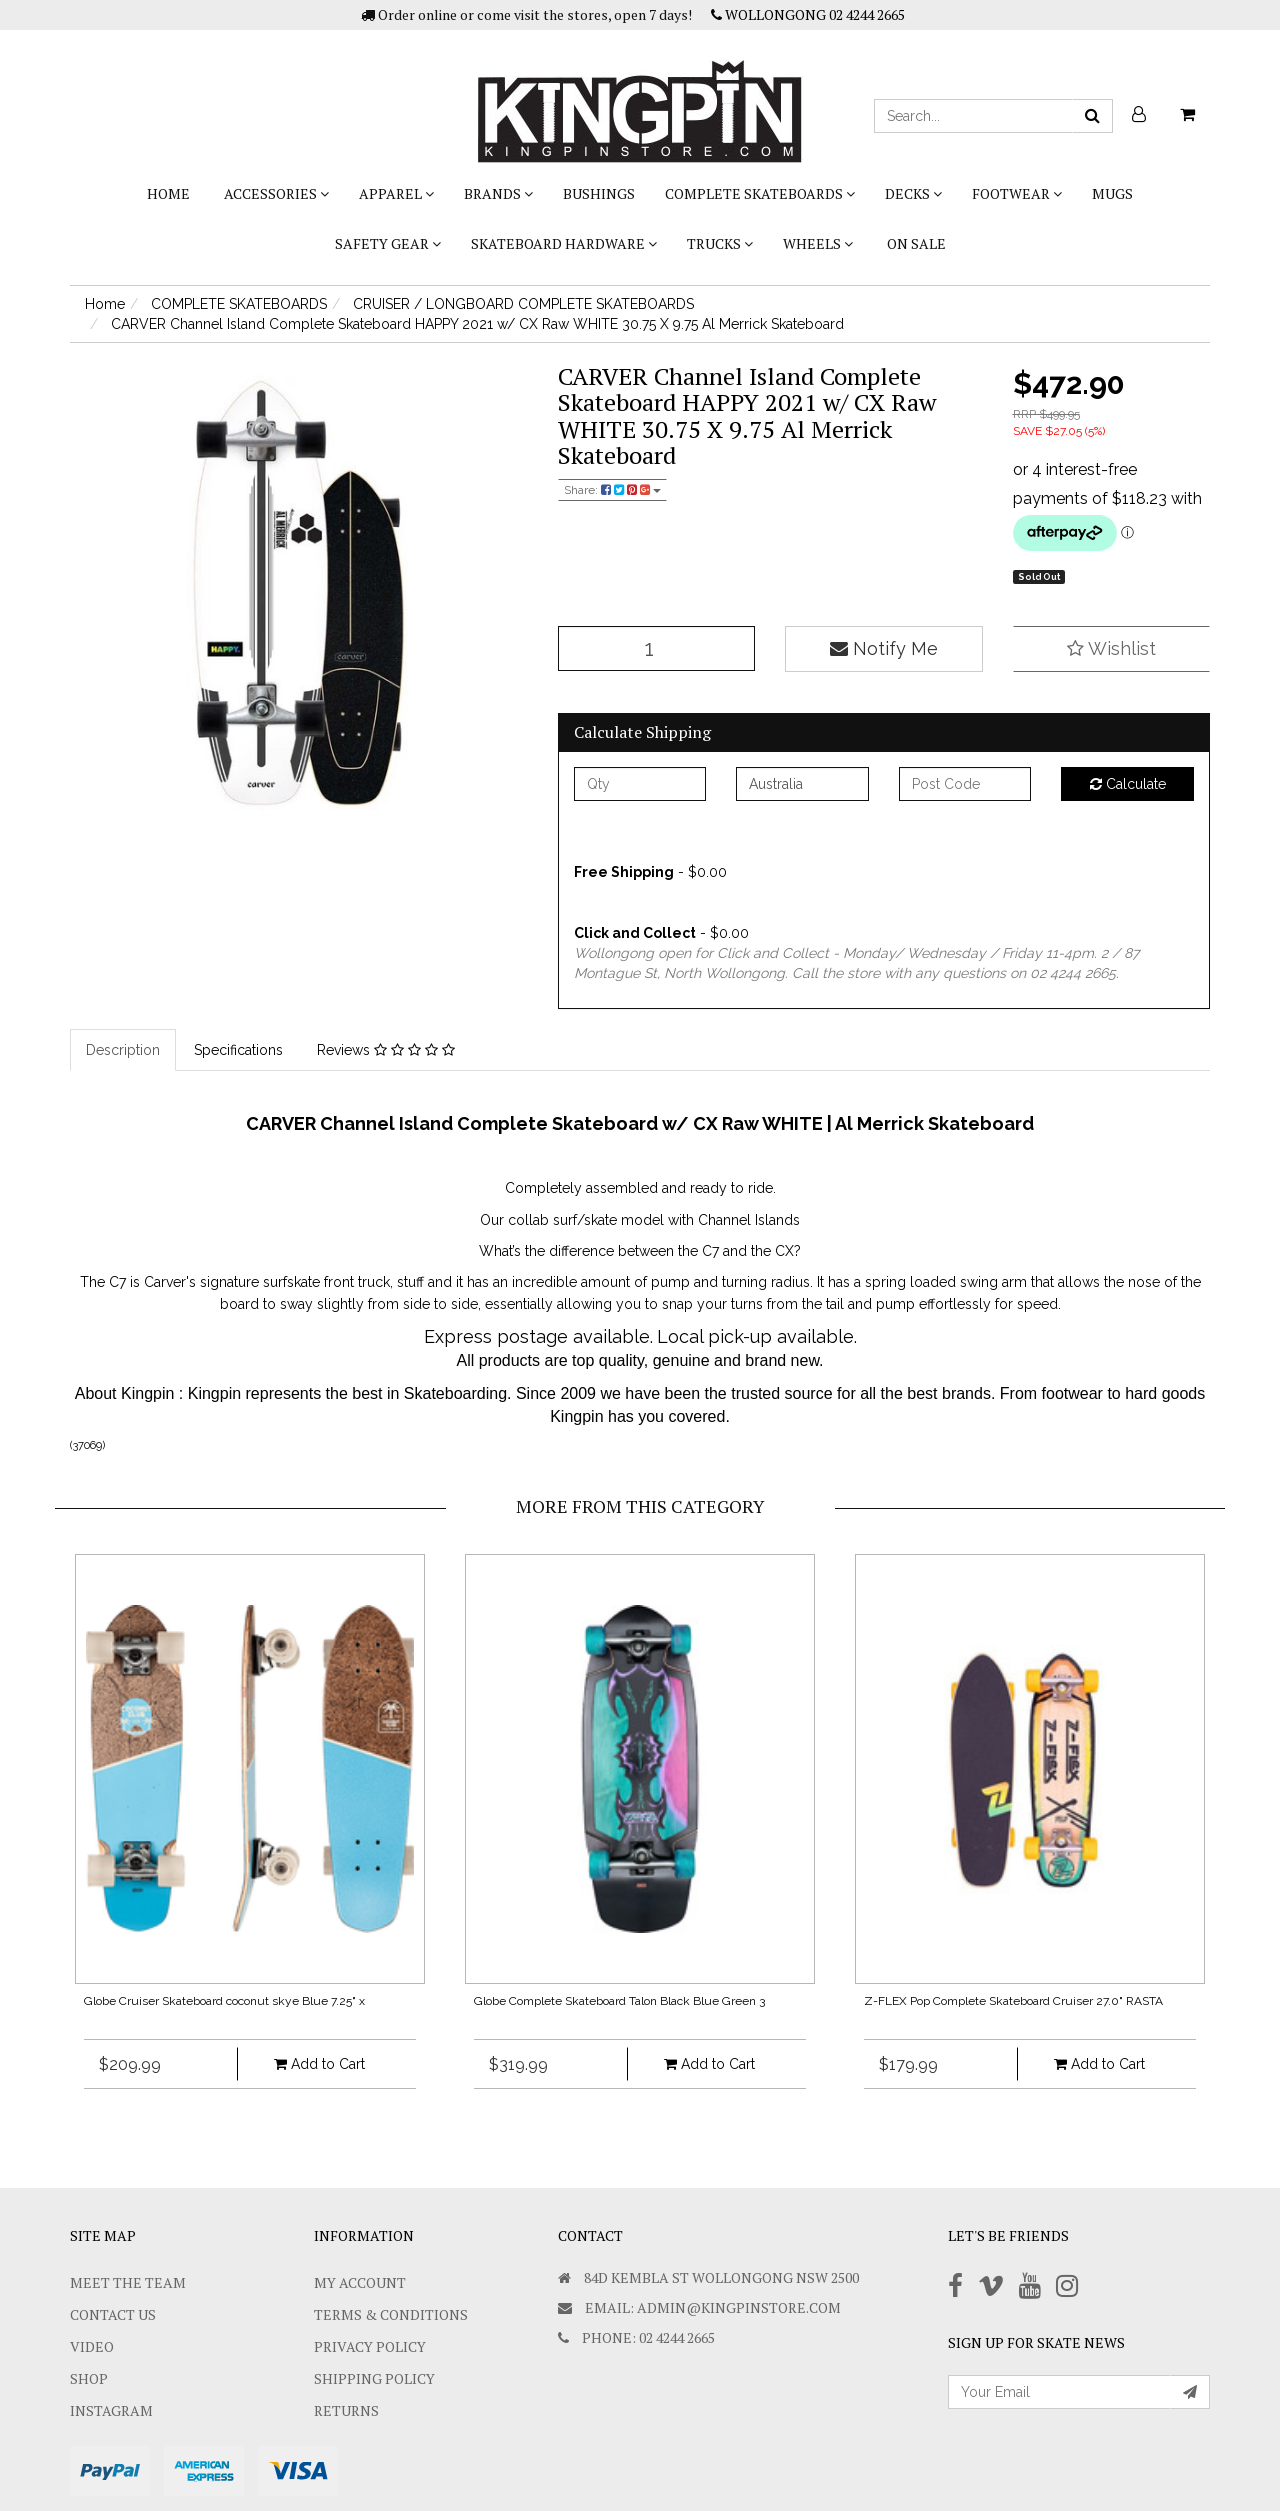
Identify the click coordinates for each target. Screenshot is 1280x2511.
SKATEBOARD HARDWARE (564, 243)
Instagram (111, 2410)
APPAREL (396, 193)
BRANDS (498, 193)
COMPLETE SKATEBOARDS (760, 193)
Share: (612, 490)
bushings (599, 193)
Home (168, 193)
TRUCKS (720, 243)
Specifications (238, 1050)
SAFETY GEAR (388, 243)
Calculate (1128, 784)
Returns (346, 2410)
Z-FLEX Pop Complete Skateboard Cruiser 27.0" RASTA (1013, 2001)
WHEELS (818, 243)
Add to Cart (319, 2064)
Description (123, 1050)
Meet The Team (128, 2282)
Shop (89, 2378)
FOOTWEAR (1017, 193)
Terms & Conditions (391, 2314)
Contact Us (113, 2314)
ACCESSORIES (276, 193)
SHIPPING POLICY (374, 2378)
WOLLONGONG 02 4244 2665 (808, 14)
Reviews (386, 1050)
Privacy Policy (370, 2346)
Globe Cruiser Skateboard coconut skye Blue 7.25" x (224, 2001)
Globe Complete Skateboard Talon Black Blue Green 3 (619, 2001)
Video (92, 2346)
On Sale (916, 243)
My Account (360, 2282)
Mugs (1112, 193)
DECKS (913, 193)
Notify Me (884, 648)
